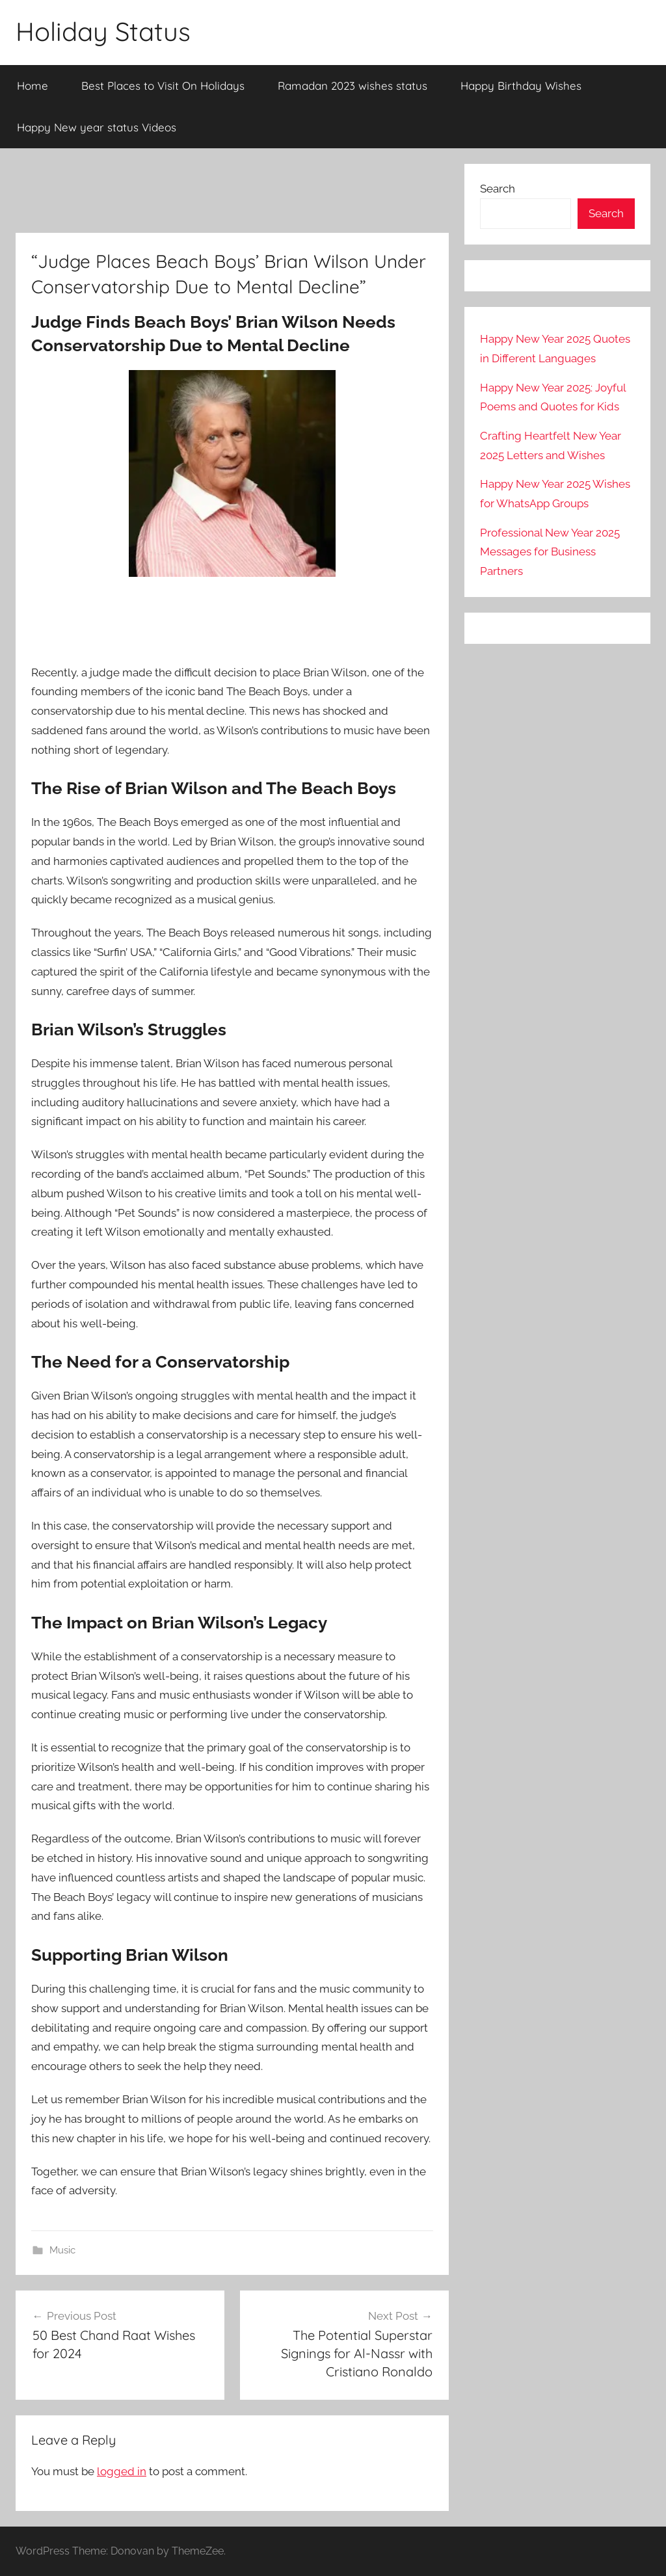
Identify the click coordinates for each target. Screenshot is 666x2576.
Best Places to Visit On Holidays (163, 85)
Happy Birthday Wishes (520, 85)
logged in (121, 2471)
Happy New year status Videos (96, 127)
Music (62, 2250)
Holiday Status (103, 31)
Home (32, 85)
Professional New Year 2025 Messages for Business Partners (550, 552)
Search (497, 188)
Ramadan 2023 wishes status (352, 85)
